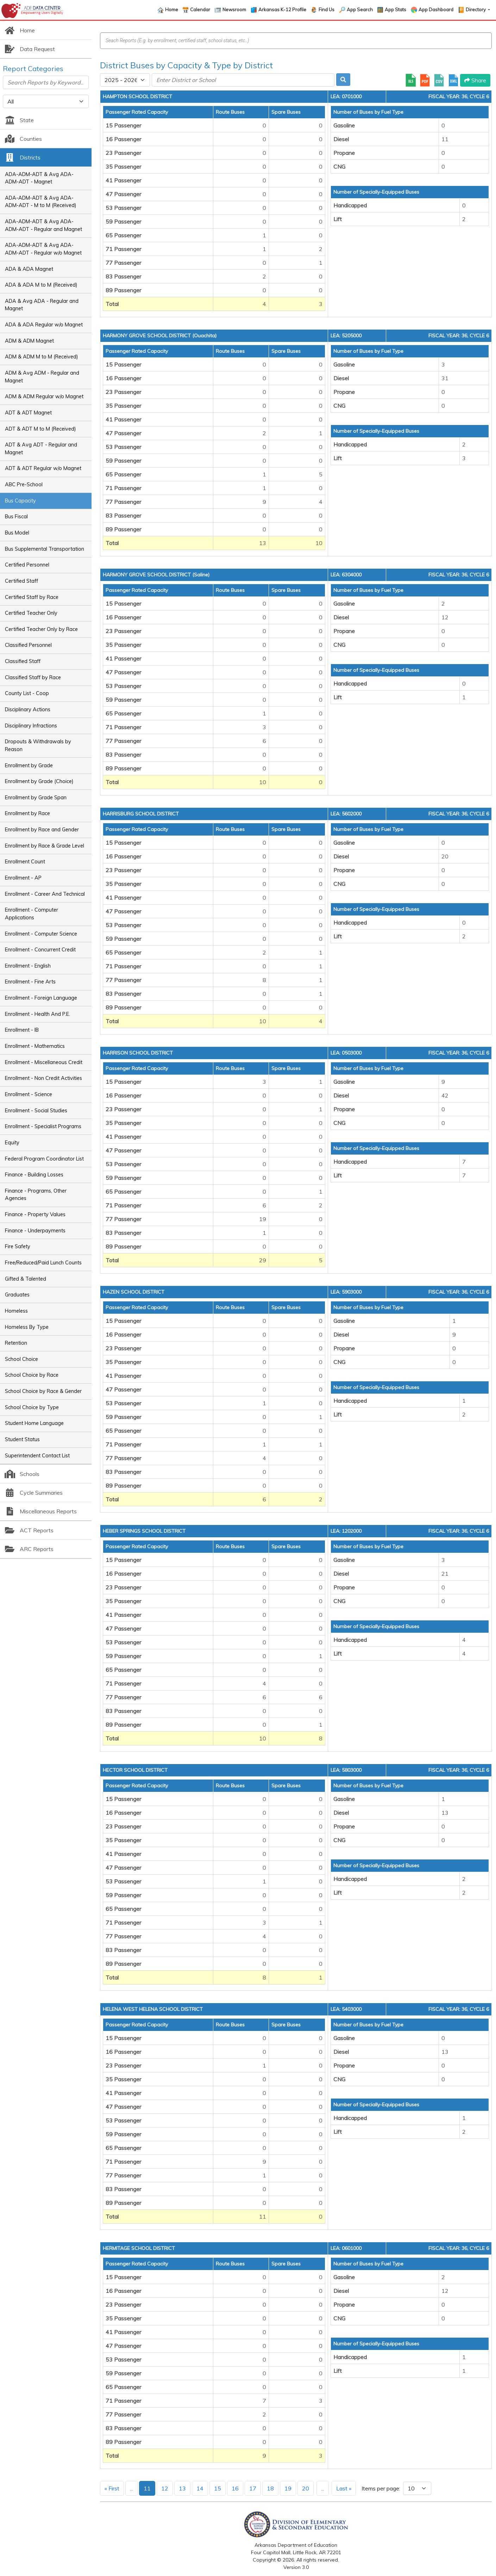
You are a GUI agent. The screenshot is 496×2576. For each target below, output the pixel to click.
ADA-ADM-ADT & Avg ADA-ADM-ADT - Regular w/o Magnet (43, 249)
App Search (360, 9)
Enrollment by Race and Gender (42, 829)
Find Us (326, 9)
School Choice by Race (31, 1375)
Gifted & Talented (25, 1279)
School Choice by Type (32, 1407)
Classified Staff (22, 661)
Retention (16, 1343)
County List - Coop (27, 693)
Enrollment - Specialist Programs (43, 1126)
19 (287, 2488)
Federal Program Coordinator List (44, 1159)
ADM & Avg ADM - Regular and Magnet (42, 377)
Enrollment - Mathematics (35, 1046)
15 (217, 2488)
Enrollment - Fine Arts (30, 981)
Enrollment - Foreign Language (41, 998)
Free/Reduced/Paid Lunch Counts (43, 1262)
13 (182, 2488)
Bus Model (17, 533)
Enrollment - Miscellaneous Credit (43, 1062)
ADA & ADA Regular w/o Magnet (44, 324)
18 (270, 2488)
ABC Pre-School (24, 484)
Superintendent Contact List (37, 1455)
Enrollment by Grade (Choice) (39, 781)
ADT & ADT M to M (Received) (40, 429)
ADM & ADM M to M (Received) (41, 357)
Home (171, 9)
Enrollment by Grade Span (36, 797)
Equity (12, 1142)
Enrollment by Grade (29, 765)
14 (199, 2488)
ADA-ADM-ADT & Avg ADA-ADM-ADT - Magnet (39, 178)
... (131, 2488)
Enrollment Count (25, 861)
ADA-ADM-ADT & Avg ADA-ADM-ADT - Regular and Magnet (43, 225)
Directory (476, 9)
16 (235, 2488)
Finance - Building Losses (34, 1174)
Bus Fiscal (16, 516)
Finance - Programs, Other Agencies (36, 1195)
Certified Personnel (27, 565)
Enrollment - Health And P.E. (37, 1014)
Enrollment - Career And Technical (45, 894)
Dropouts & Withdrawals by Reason (38, 745)
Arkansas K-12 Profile (282, 9)
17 (252, 2488)
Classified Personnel (28, 645)
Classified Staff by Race (33, 677)
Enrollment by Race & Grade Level (44, 846)
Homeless (16, 1311)
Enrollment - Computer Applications (31, 914)
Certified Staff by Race (31, 597)
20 (305, 2488)
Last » (343, 2488)
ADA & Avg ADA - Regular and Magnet (42, 305)
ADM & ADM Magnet (29, 341)
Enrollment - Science (28, 1094)
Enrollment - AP (23, 878)
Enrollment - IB (22, 1030)
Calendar (200, 9)
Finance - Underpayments (35, 1230)
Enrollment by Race (27, 813)
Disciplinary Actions (27, 709)
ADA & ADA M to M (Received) (41, 285)
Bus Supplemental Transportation (44, 549)
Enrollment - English (28, 966)
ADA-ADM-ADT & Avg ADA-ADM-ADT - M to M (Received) (40, 202)
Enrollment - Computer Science (41, 934)
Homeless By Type (27, 1327)
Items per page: (381, 2488)
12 (164, 2488)
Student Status (22, 1439)
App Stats (395, 9)
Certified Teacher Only (31, 613)
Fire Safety (17, 1246)
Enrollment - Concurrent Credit (40, 949)
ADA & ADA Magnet (29, 269)
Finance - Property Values (35, 1214)
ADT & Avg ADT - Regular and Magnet (41, 449)
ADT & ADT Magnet (28, 412)
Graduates (17, 1295)
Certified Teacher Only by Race (41, 629)
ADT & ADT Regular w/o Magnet (43, 468)
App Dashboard (436, 9)
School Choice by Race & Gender (43, 1391)
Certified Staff (21, 581)
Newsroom (234, 9)
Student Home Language (34, 1423)
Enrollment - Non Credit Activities (43, 1078)
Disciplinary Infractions (31, 726)
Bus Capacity (20, 501)
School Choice (21, 1359)
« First (112, 2488)
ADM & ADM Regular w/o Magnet (44, 396)
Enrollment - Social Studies (36, 1110)
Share (475, 80)
